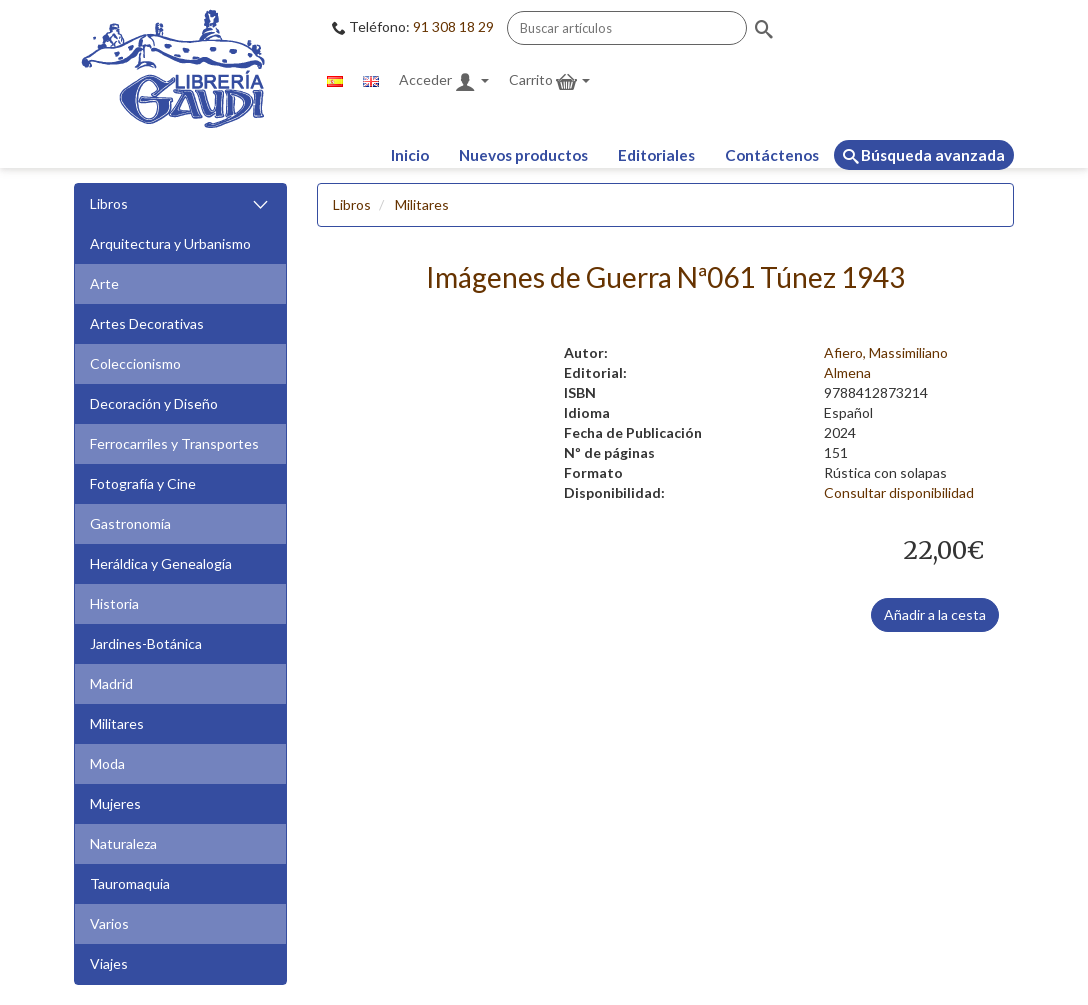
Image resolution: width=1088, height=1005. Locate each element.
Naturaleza (123, 843)
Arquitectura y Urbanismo (170, 243)
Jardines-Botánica (146, 643)
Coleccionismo (135, 363)
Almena (847, 372)
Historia (114, 603)
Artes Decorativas (147, 323)
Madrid (111, 683)
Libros (180, 204)
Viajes (109, 963)
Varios (109, 923)
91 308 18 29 (453, 26)
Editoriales (656, 155)
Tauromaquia (130, 883)
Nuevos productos (523, 155)
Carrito (549, 81)
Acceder (444, 81)
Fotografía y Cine (143, 483)
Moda (107, 763)
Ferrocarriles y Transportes (174, 443)
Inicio (410, 155)
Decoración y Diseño (154, 403)
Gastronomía (130, 523)
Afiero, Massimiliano (886, 352)
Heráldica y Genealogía (161, 563)
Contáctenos (772, 155)
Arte (104, 283)
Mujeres (115, 803)
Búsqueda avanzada (924, 155)
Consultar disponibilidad (899, 492)
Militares (117, 723)
